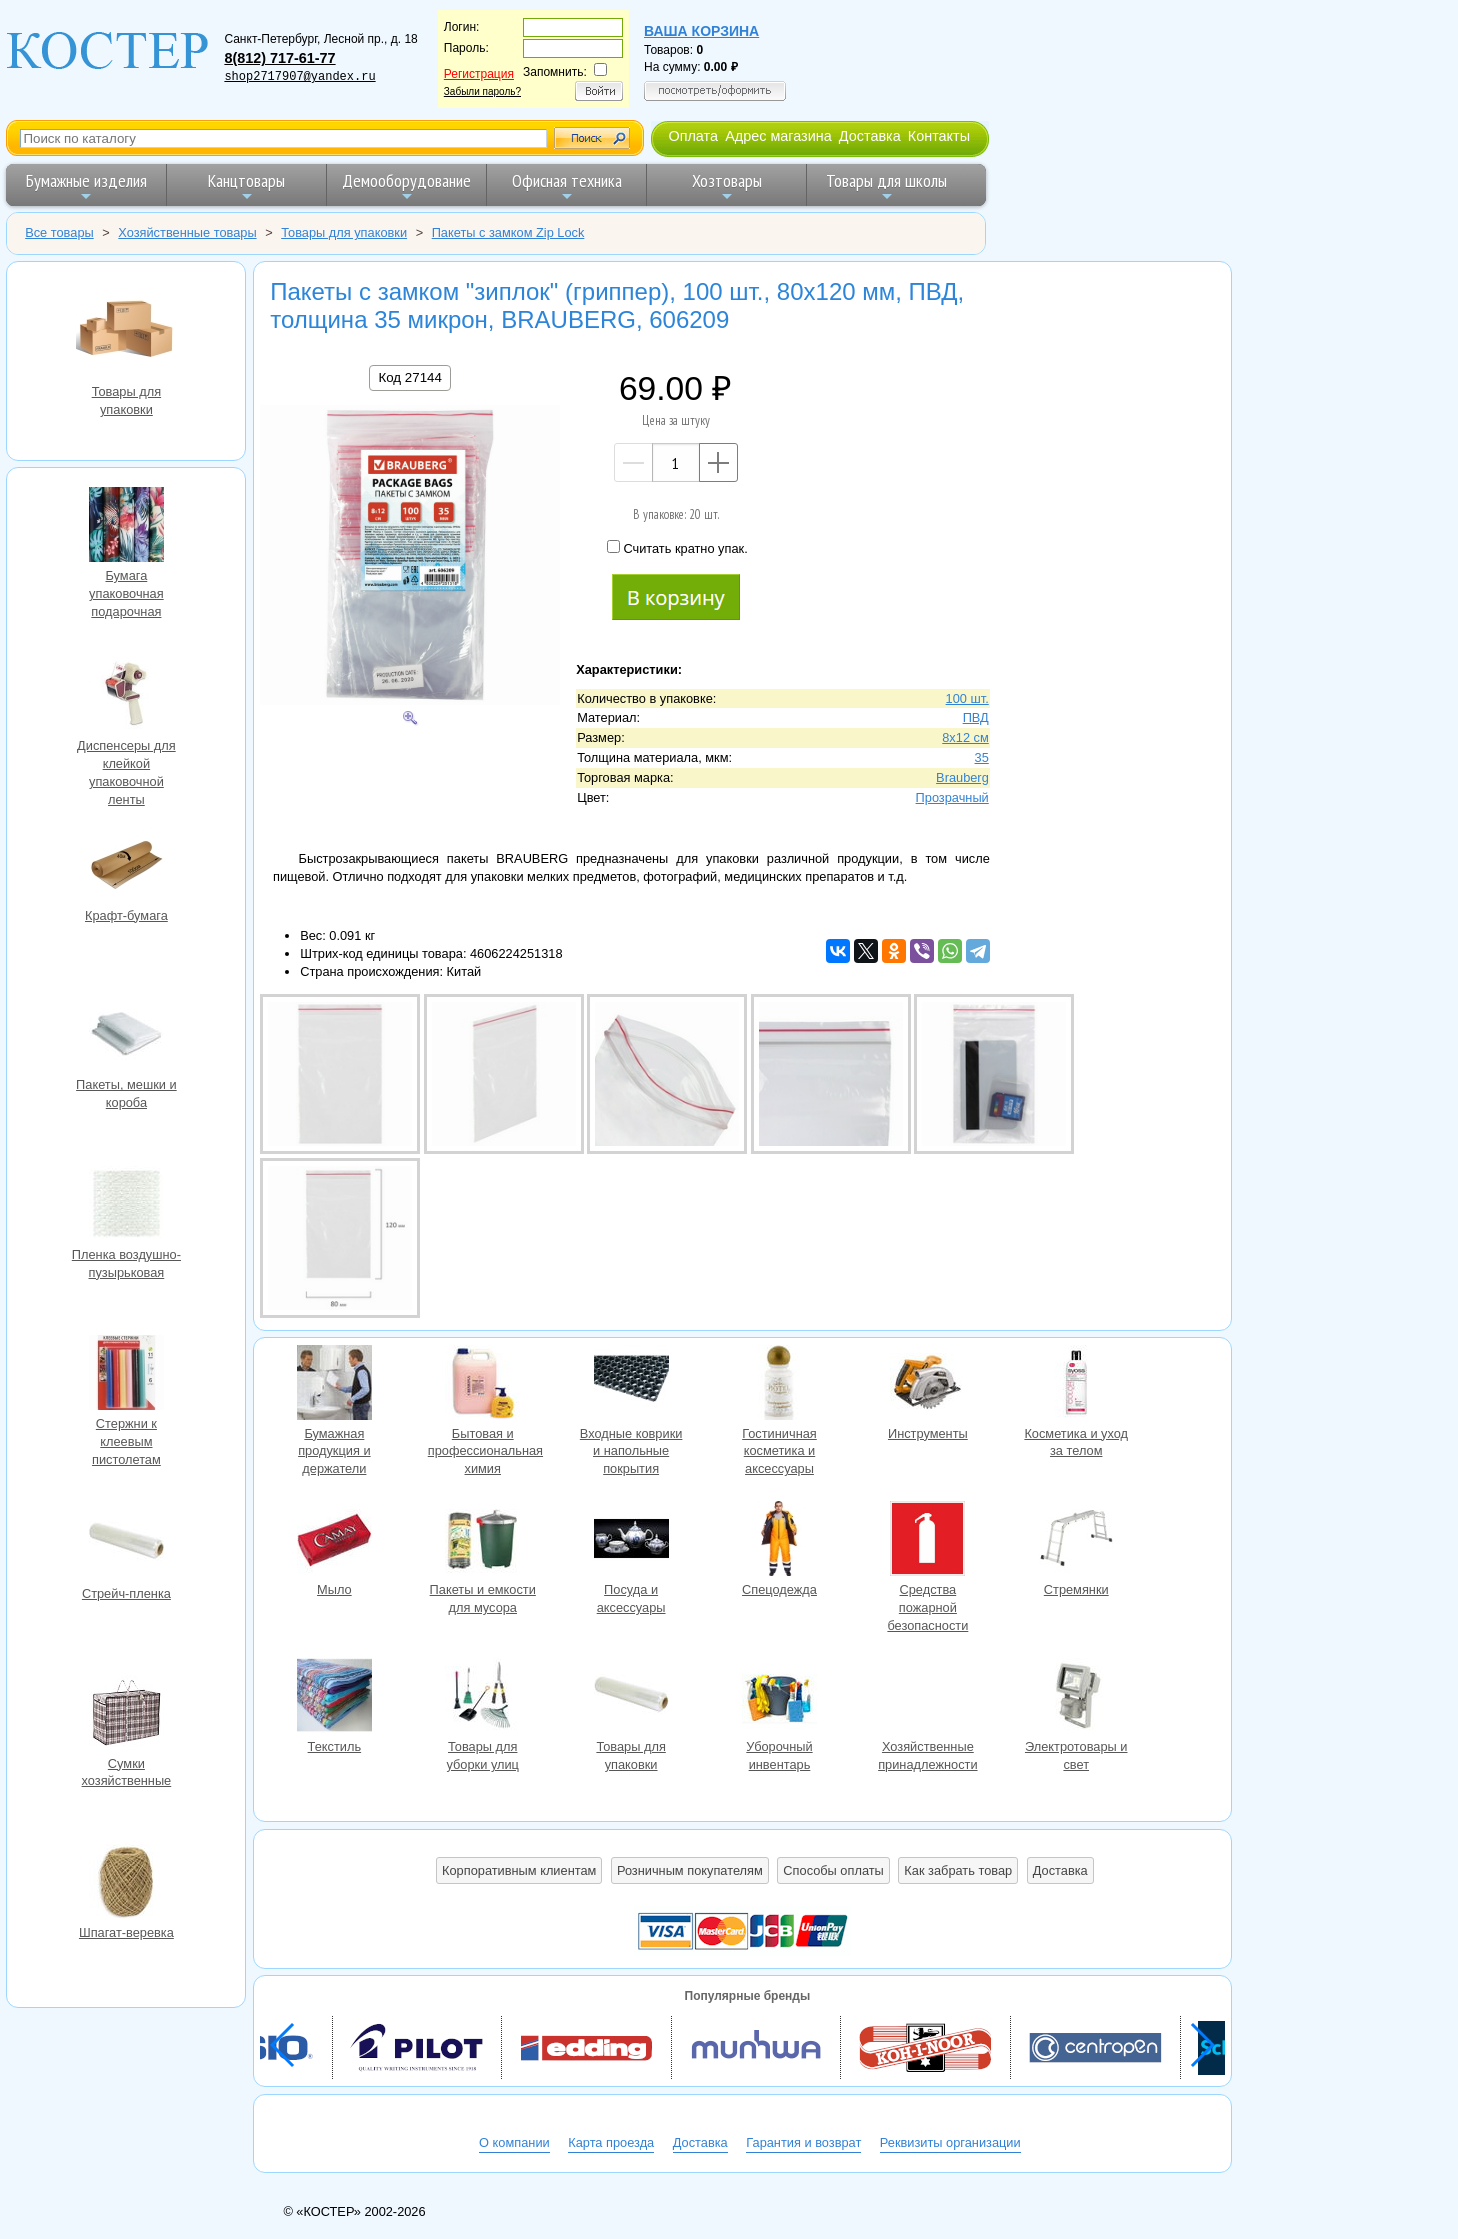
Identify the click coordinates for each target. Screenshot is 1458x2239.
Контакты (939, 136)
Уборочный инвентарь (779, 1698)
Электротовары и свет (1076, 1698)
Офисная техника (567, 186)
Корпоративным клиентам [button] (519, 1870)
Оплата (693, 136)
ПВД (976, 717)
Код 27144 (409, 377)
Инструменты (928, 1385)
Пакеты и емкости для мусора (483, 1541)
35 (982, 757)
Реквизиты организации (950, 2142)
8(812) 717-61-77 (279, 58)
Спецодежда (779, 1541)
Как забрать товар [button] (958, 1870)
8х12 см (965, 737)
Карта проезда (611, 2142)
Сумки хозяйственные (126, 1715)
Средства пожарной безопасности (928, 1541)
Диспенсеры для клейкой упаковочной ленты (126, 697)
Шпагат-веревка (126, 1884)
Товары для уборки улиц (483, 1698)
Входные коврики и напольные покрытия (631, 1385)
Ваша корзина (701, 31)
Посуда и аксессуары (631, 1541)
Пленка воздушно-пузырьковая (126, 1206)
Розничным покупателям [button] (690, 1870)
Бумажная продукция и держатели (334, 1385)
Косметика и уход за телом (1076, 1385)
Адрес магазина (778, 136)
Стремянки (1076, 1541)
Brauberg (962, 777)
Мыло (334, 1541)
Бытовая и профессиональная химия (483, 1385)
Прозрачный (952, 797)
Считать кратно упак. (677, 548)
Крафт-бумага (126, 867)
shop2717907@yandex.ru (299, 77)
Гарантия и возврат (803, 2142)
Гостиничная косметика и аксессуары (779, 1385)
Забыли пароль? (482, 91)
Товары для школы (886, 186)
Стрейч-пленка (126, 1545)
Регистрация (479, 74)
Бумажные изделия (86, 186)
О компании (514, 2142)
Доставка (870, 136)
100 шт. (967, 698)
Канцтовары (246, 186)
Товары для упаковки (126, 330)
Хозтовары (727, 186)
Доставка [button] (1060, 1870)
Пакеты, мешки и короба (126, 1036)
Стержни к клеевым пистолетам (126, 1375)
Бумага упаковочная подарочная (126, 527)
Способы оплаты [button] (833, 1870)
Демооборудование (406, 186)
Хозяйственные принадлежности (928, 1698)
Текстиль (334, 1698)
